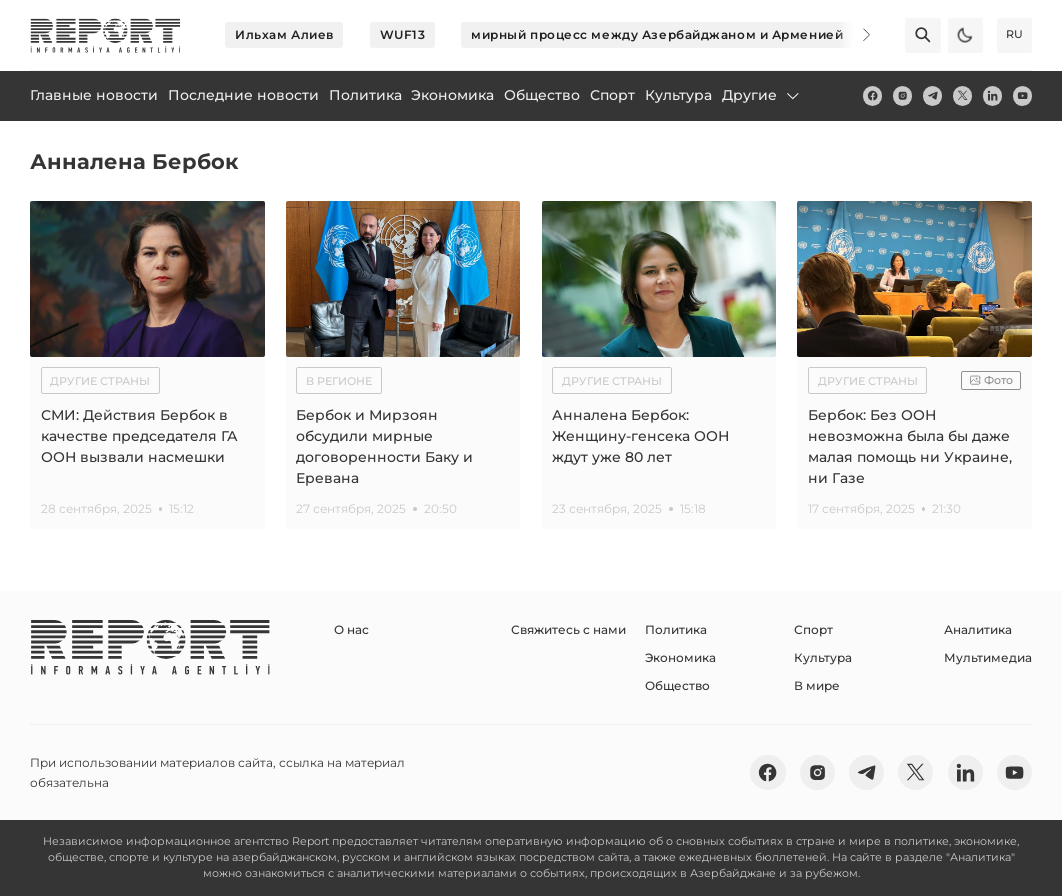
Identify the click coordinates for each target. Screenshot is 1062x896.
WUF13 (403, 34)
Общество (677, 685)
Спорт (813, 629)
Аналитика (978, 629)
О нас (351, 629)
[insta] (902, 95)
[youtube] (1022, 95)
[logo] (105, 35)
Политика (676, 629)
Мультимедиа (988, 657)
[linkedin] (992, 95)
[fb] (872, 95)
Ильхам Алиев (284, 34)
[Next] (854, 35)
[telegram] (932, 95)
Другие (762, 95)
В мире (817, 685)
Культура (823, 657)
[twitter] (962, 95)
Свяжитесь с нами (568, 629)
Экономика (680, 657)
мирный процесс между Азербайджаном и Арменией (657, 34)
